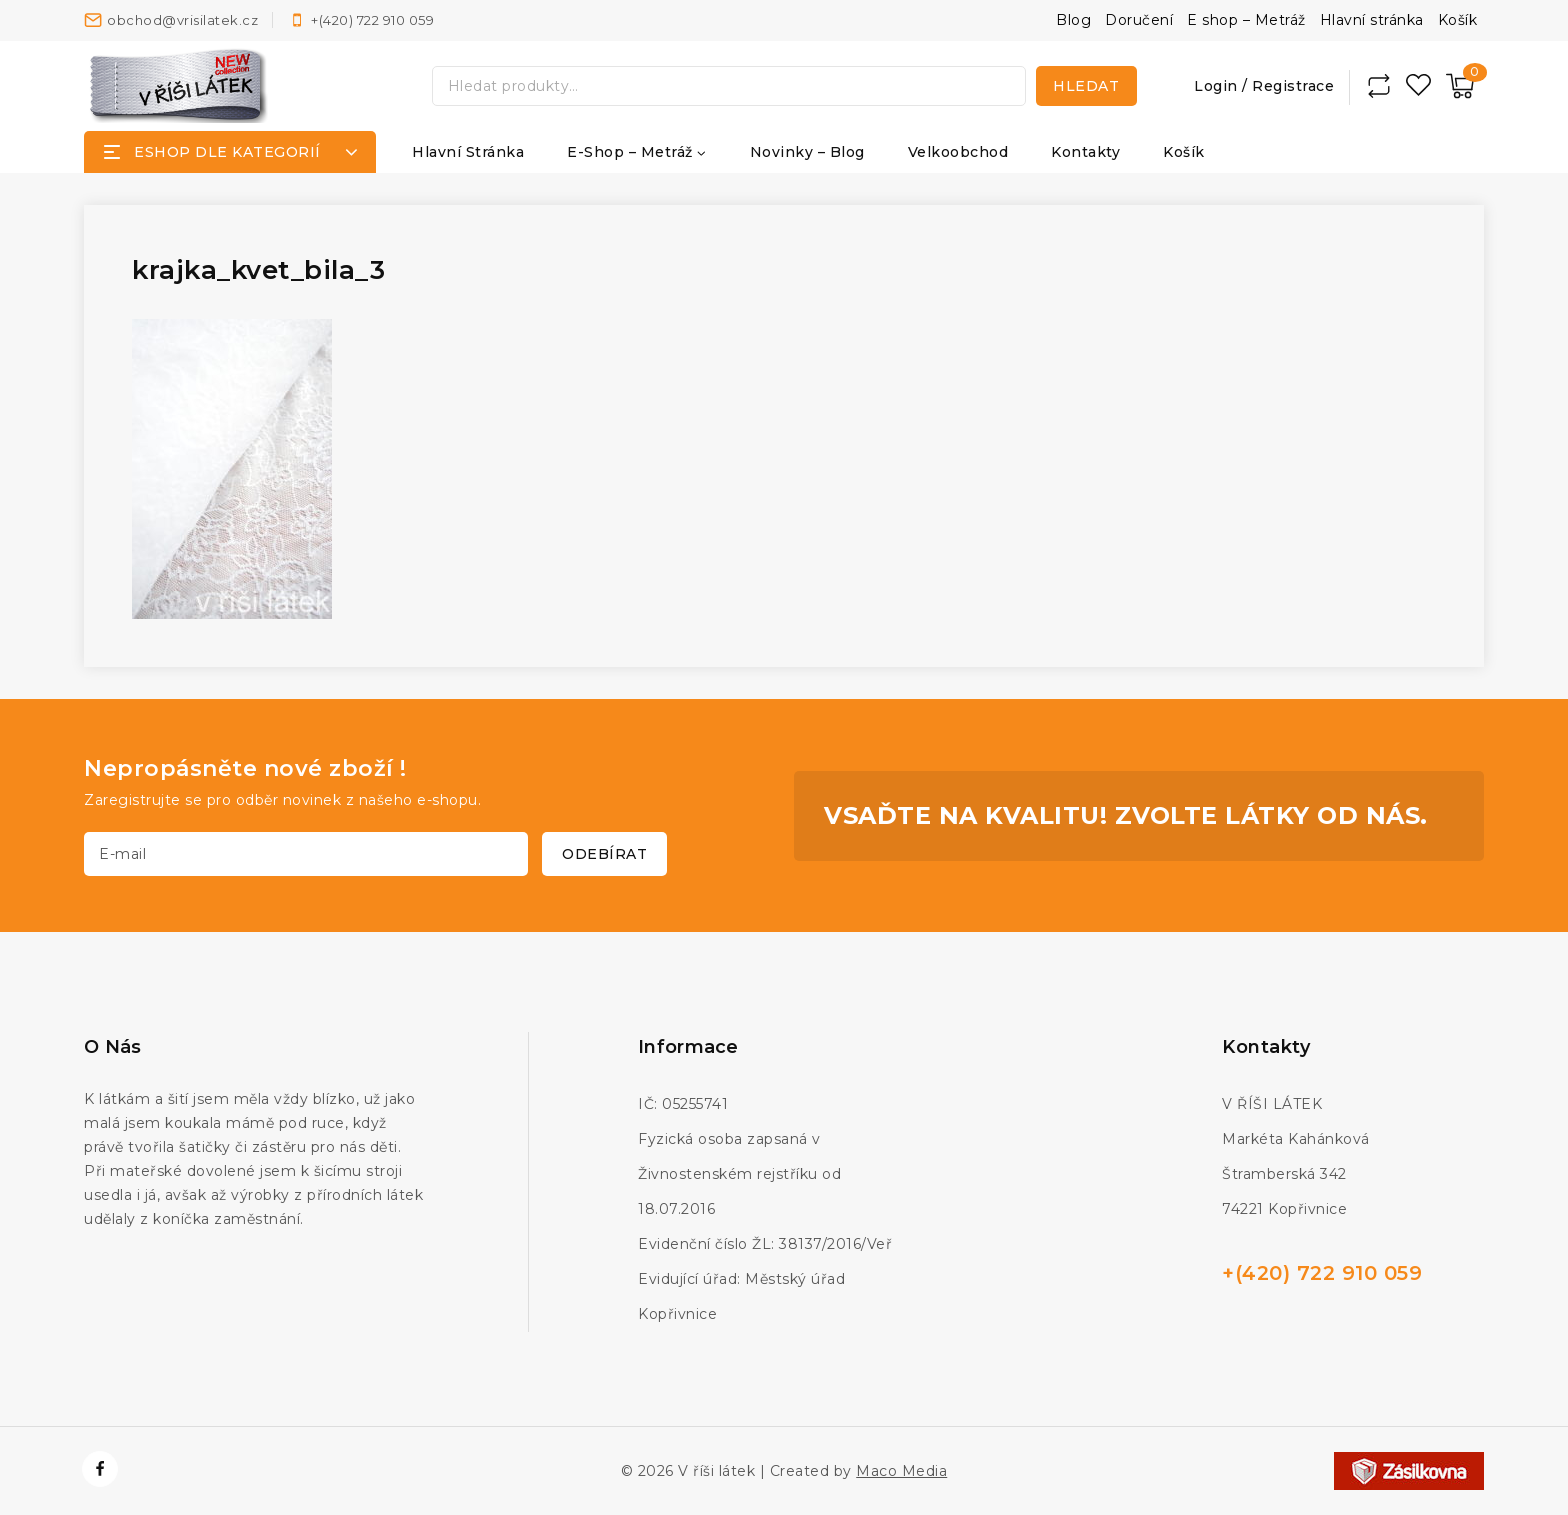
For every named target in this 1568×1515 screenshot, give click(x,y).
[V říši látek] (179, 85)
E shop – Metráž (1246, 20)
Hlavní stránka (1372, 20)
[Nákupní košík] (1460, 86)
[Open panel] (230, 152)
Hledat (1086, 86)
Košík (1458, 20)
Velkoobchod (958, 152)
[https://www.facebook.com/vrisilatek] (100, 1469)
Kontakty (1085, 152)
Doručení (1139, 20)
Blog (1073, 20)
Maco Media (901, 1471)
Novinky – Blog (807, 152)
